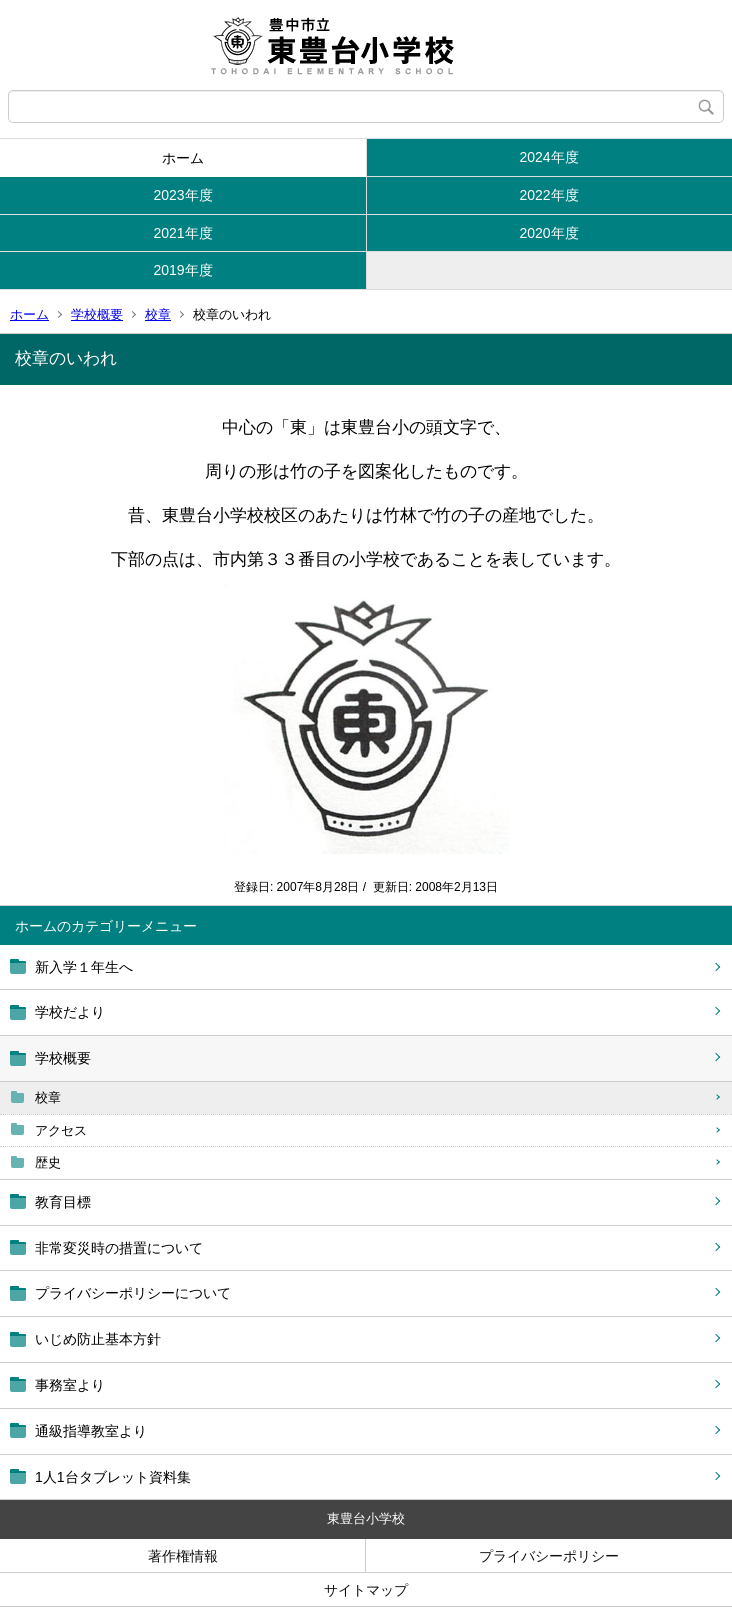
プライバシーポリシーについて (133, 1293)
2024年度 (548, 157)
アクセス (61, 1130)
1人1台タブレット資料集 (113, 1477)
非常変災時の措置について (119, 1248)
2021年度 (182, 233)
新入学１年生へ (84, 967)
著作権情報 (183, 1556)
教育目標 (63, 1202)
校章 (158, 314)
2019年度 (182, 270)
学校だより (70, 1012)
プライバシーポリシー (549, 1556)
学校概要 (97, 314)
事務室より (70, 1385)
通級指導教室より (91, 1431)
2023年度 (182, 195)
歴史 (48, 1162)
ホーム (183, 158)
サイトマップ (366, 1590)
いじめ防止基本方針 (98, 1339)
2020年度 (548, 233)
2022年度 (548, 195)
